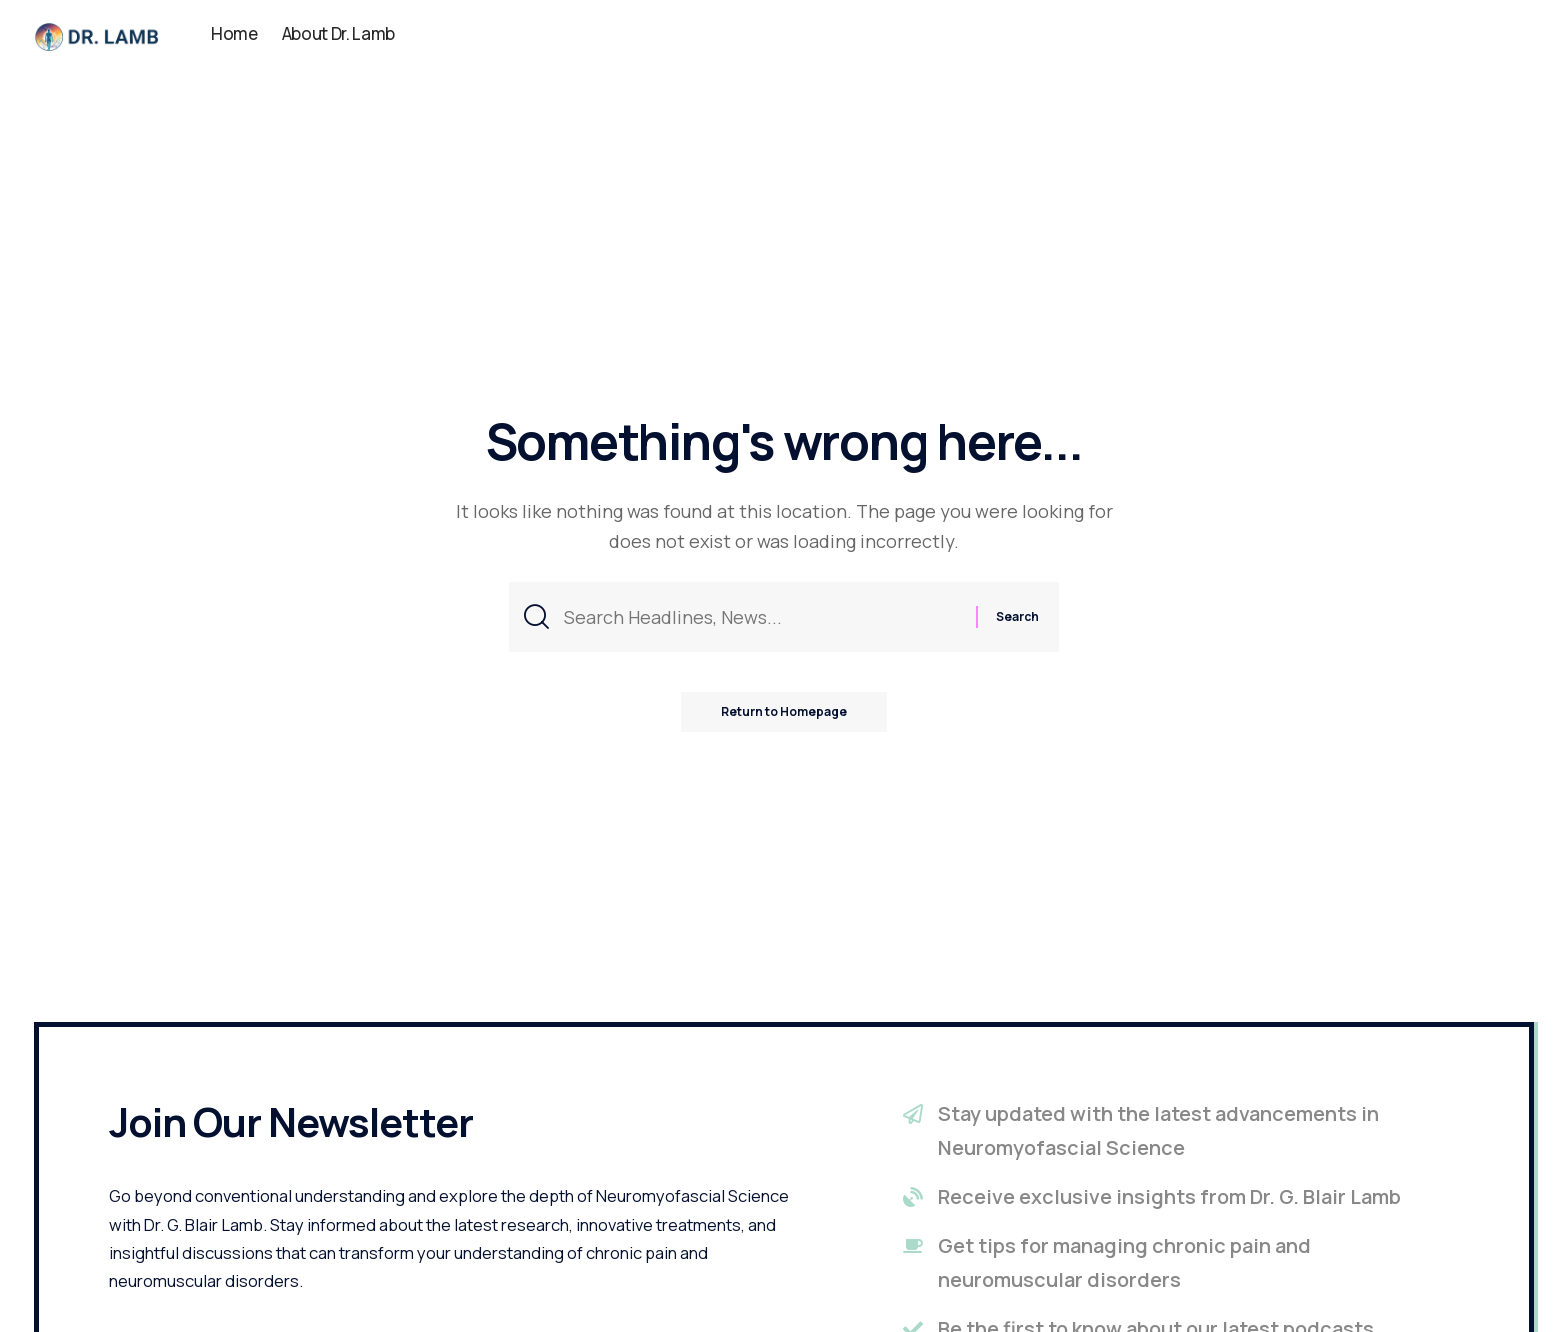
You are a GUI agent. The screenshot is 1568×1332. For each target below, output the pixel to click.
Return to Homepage (784, 711)
